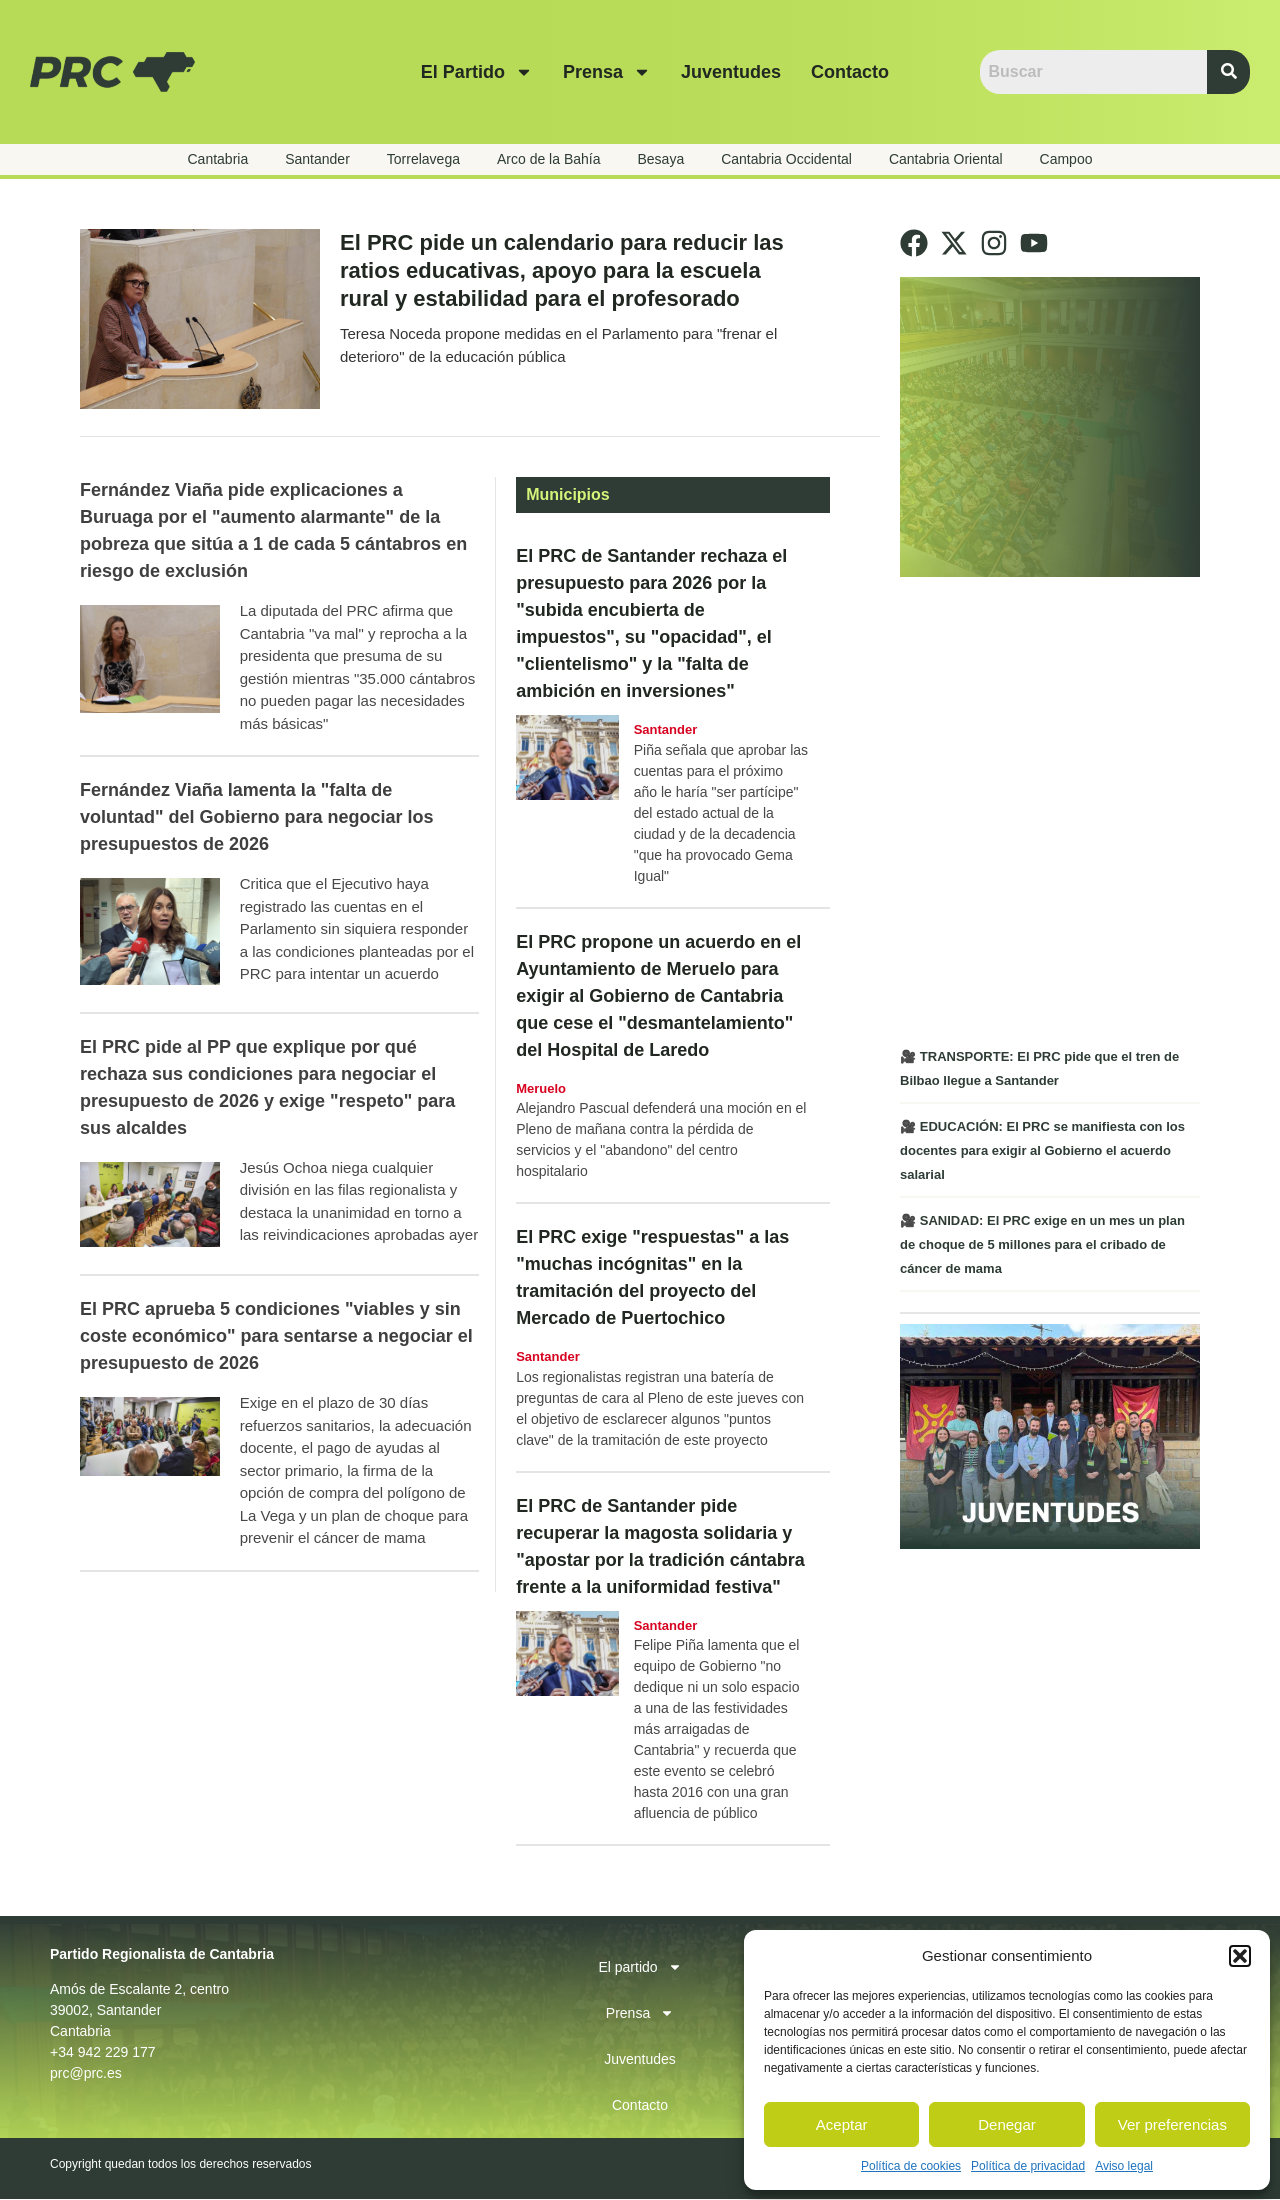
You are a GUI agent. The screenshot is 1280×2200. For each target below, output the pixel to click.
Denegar (1007, 2124)
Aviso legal (1124, 2166)
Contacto (850, 72)
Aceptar (842, 2124)
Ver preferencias (1172, 2124)
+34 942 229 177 (103, 2053)
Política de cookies (911, 2166)
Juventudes (731, 72)
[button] (1240, 1956)
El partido (477, 72)
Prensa (607, 72)
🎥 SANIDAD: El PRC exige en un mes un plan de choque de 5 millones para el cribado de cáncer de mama (1042, 1244)
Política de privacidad (1028, 2166)
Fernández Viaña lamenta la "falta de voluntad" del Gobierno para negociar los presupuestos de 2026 (257, 818)
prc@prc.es (86, 2074)
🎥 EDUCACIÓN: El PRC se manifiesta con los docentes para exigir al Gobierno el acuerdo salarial (1042, 1150)
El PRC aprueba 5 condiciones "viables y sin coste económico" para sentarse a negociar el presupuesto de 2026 (276, 1337)
